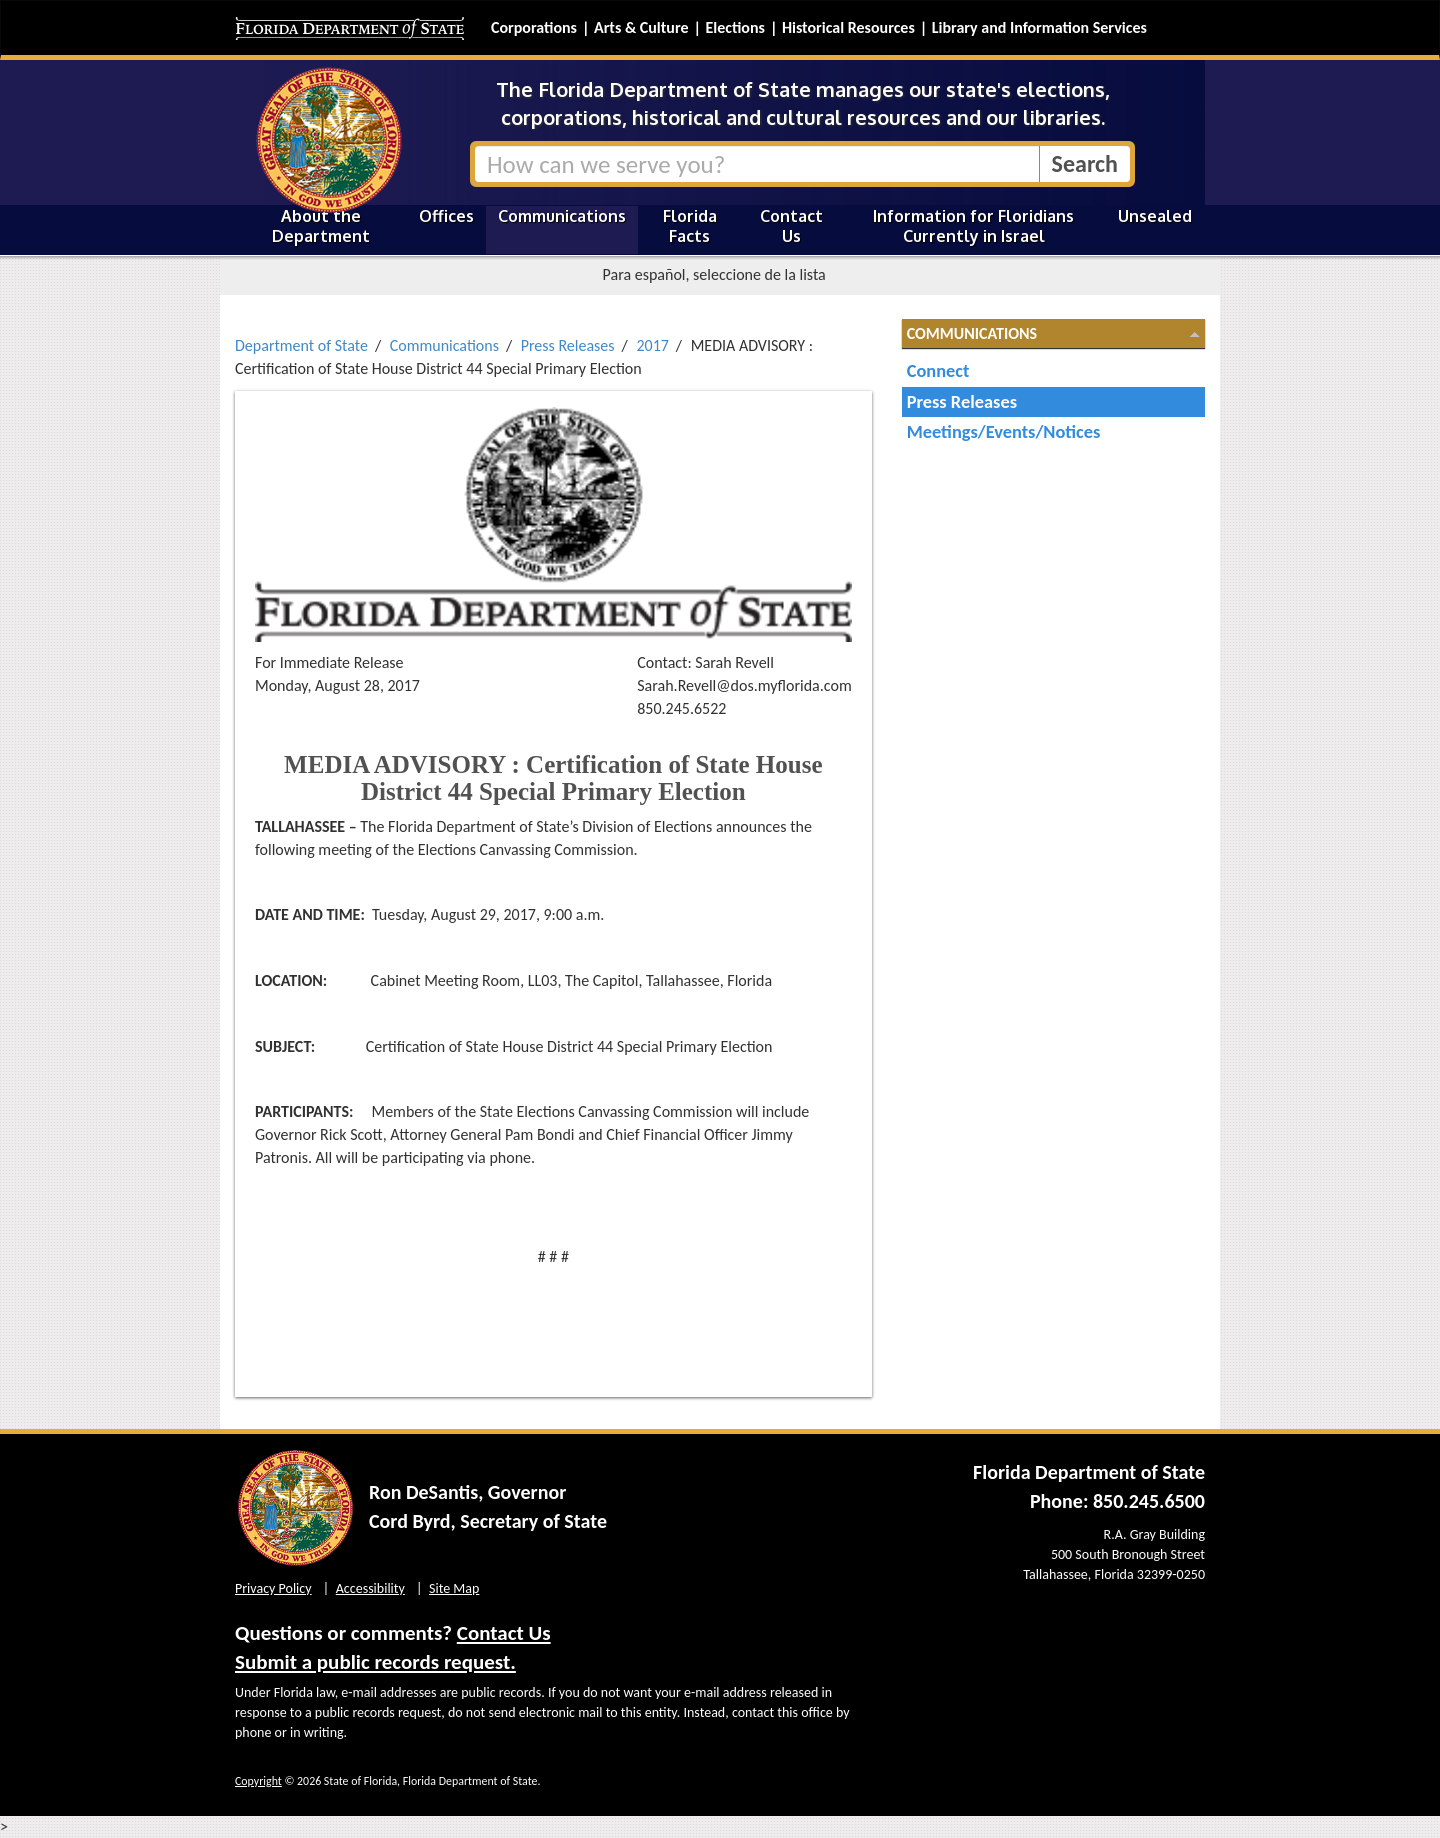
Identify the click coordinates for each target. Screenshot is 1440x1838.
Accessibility (370, 1588)
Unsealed (1155, 216)
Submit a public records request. (375, 1662)
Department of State (301, 345)
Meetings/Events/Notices (1004, 431)
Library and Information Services (1039, 27)
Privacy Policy (273, 1588)
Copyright (258, 1781)
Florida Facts (690, 226)
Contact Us (791, 226)
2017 (652, 345)
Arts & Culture (641, 27)
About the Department (321, 226)
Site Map (454, 1588)
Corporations (534, 27)
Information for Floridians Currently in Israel (973, 226)
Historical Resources (848, 27)
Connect (938, 370)
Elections (734, 27)
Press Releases (568, 345)
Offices (446, 216)
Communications (562, 216)
